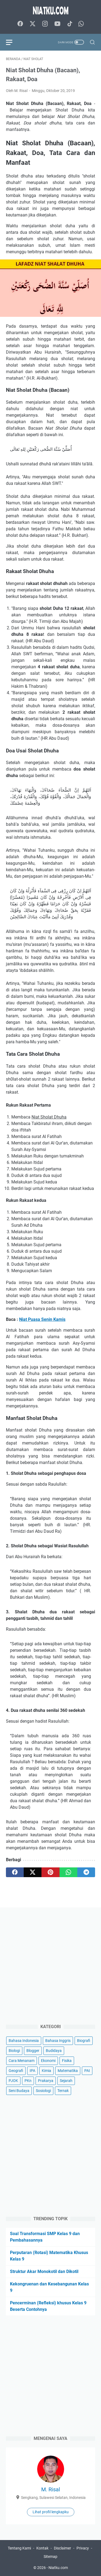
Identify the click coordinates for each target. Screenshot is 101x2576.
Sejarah (66, 2080)
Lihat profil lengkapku (51, 2512)
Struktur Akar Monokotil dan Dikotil (44, 2271)
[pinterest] (50, 1872)
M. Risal (50, 2489)
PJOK (13, 2080)
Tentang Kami (19, 2548)
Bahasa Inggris (58, 2040)
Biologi (14, 2050)
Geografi (16, 2070)
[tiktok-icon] (70, 24)
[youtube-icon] (57, 24)
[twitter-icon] (32, 24)
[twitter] (32, 1872)
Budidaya (54, 2050)
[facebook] (15, 1872)
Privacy (82, 2548)
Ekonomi (48, 2060)
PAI (87, 2070)
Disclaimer (62, 2548)
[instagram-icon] (45, 24)
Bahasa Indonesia (24, 2040)
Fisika (67, 2060)
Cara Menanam (21, 2060)
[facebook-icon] (20, 24)
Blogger (32, 2050)
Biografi (83, 2040)
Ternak (63, 2090)
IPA (32, 2070)
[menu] (12, 42)
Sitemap (50, 2556)
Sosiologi (43, 2090)
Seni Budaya (19, 2090)
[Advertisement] (50, 1964)
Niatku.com (58, 2567)
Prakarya (45, 2080)
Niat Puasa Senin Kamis (42, 1319)
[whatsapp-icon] (81, 24)
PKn (28, 2080)
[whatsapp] (68, 1872)
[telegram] (86, 1872)
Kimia (46, 2070)
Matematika (68, 2070)
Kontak (42, 2548)
